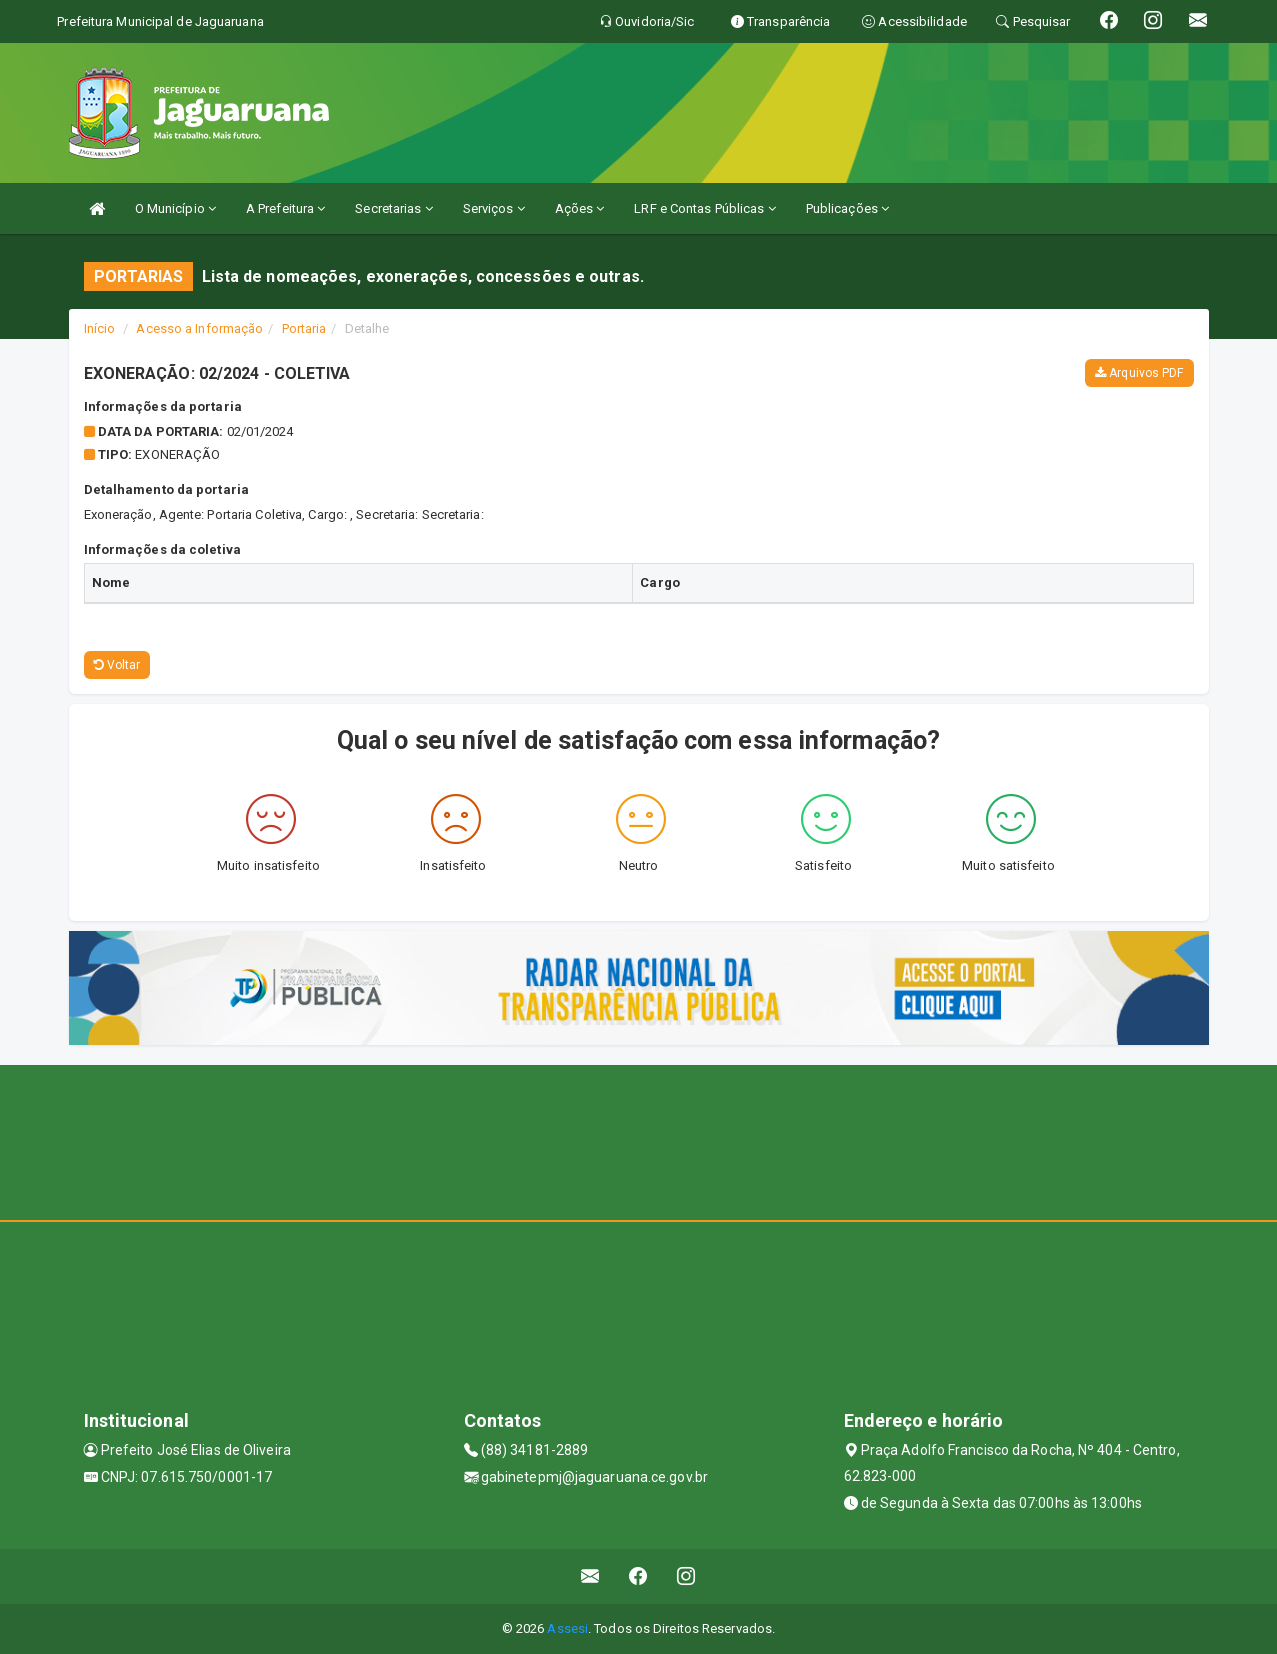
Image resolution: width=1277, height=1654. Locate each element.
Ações (580, 208)
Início (100, 328)
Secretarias (393, 208)
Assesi (567, 1628)
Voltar (117, 665)
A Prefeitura (285, 208)
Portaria (304, 328)
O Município (175, 208)
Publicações (847, 208)
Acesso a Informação (199, 328)
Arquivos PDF (1139, 373)
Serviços (494, 208)
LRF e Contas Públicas (704, 208)
